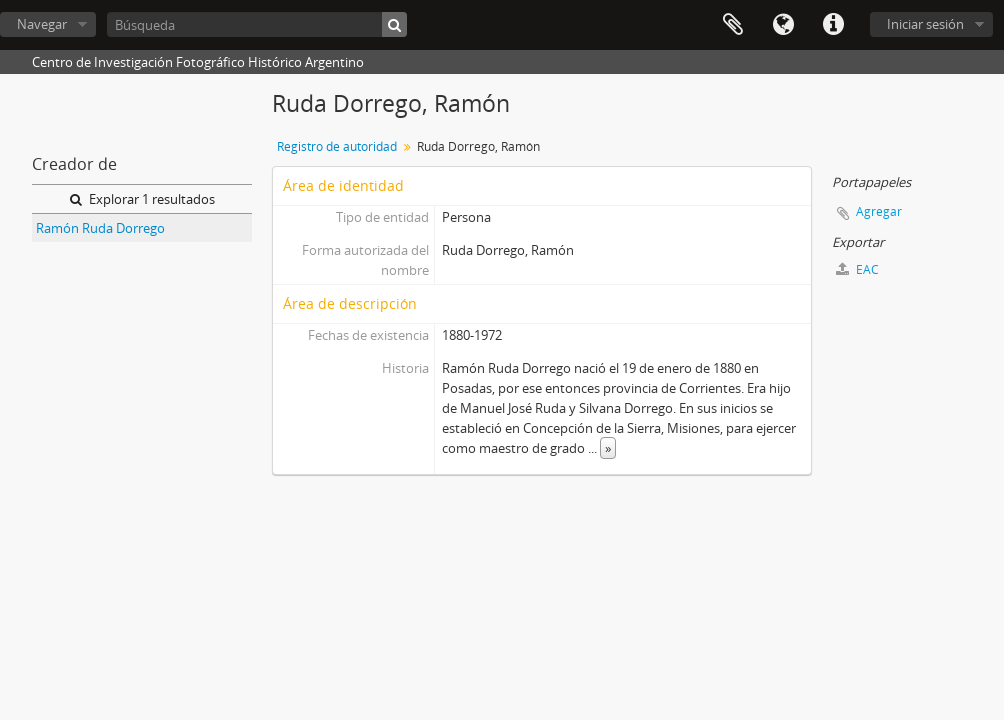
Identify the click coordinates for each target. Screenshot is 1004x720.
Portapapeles (733, 25)
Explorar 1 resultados (142, 199)
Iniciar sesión (925, 24)
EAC (857, 269)
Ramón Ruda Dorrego (100, 228)
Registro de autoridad (337, 146)
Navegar (42, 24)
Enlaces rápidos (833, 25)
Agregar (879, 211)
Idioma (783, 25)
